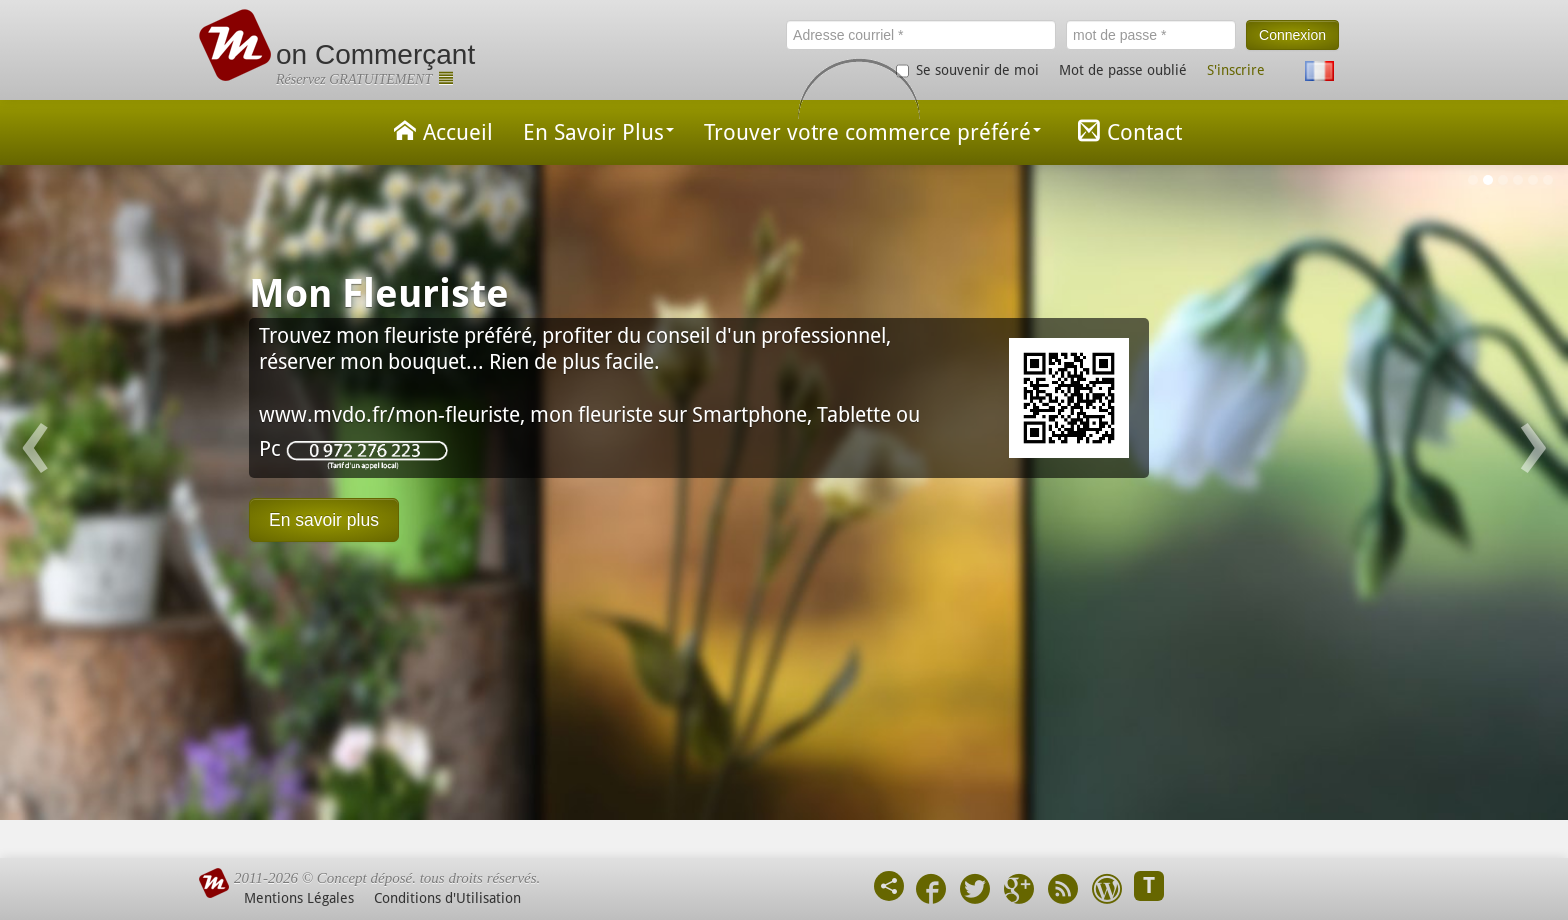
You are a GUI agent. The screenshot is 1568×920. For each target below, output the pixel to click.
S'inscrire (1236, 70)
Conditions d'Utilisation (447, 898)
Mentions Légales (299, 898)
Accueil (440, 130)
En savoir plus (324, 520)
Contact (1126, 130)
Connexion (1292, 35)
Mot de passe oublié (1123, 70)
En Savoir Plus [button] (598, 132)
